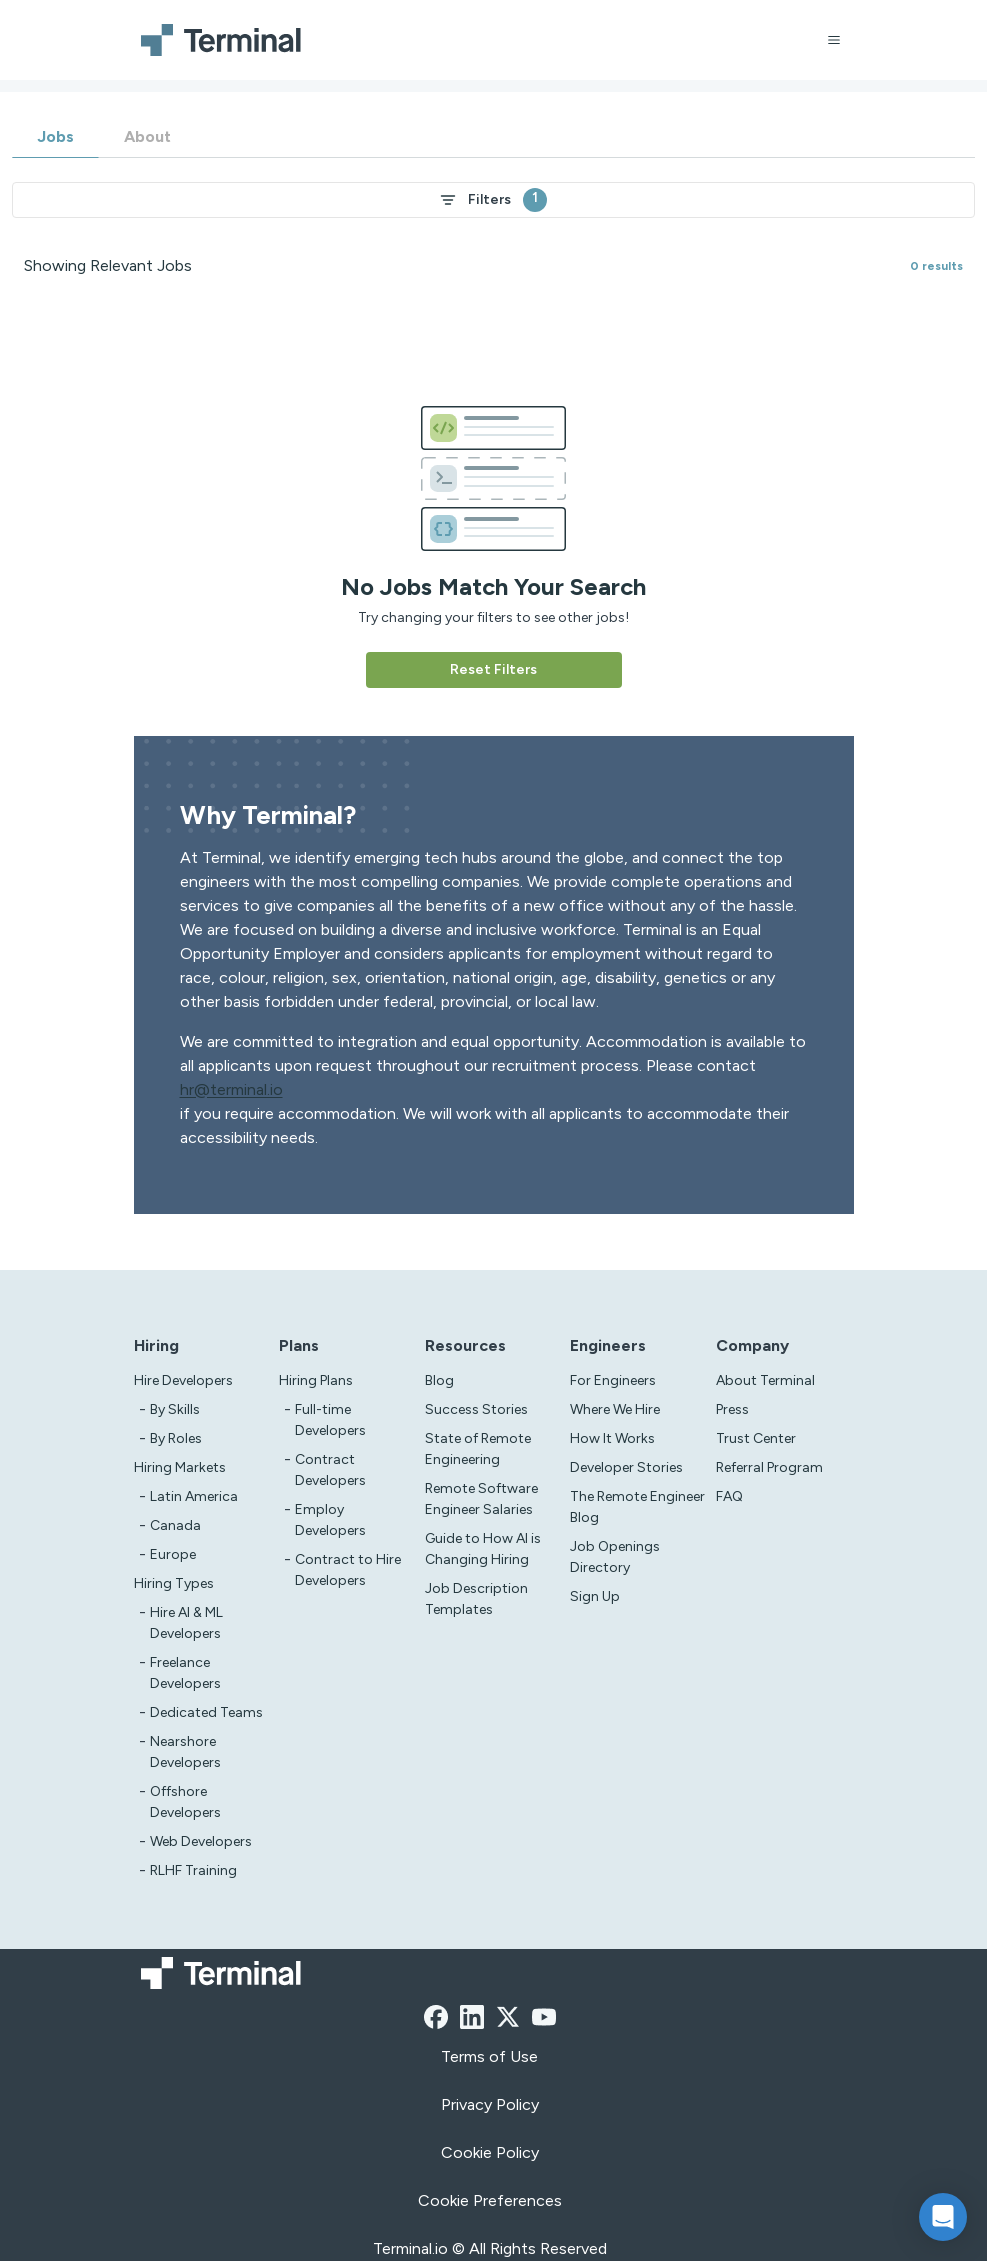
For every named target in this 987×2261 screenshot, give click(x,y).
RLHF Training (193, 1870)
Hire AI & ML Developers (186, 1623)
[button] (943, 2217)
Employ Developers (330, 1520)
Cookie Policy (490, 2152)
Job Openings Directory (615, 1557)
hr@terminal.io (231, 1089)
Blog (439, 1380)
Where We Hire (615, 1409)
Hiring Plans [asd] (316, 1380)
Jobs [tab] (55, 136)
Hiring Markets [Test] (180, 1467)
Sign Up (595, 1596)
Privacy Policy (490, 2104)
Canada (175, 1525)
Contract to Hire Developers (348, 1570)
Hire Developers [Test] (183, 1380)
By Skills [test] (175, 1409)
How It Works (612, 1438)
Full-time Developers (330, 1420)
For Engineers (613, 1380)
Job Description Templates (476, 1599)
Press (732, 1409)
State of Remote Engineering (478, 1449)
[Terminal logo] (224, 40)
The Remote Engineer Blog (637, 1507)
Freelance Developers (185, 1673)
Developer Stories (626, 1467)
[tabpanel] (493, 423)
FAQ (729, 1496)
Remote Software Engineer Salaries (481, 1499)
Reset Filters (493, 669)
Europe (173, 1554)
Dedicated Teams (206, 1712)
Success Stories (476, 1409)
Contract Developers (330, 1470)
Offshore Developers (185, 1802)
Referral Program (769, 1467)
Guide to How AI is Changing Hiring (483, 1549)
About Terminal (765, 1380)
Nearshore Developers (185, 1752)
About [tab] (147, 136)
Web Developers (201, 1841)
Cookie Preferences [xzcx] (490, 2200)
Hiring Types (174, 1583)
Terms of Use (489, 2056)
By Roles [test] (176, 1438)
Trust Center (756, 1438)
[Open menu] (834, 40)
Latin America (194, 1496)
